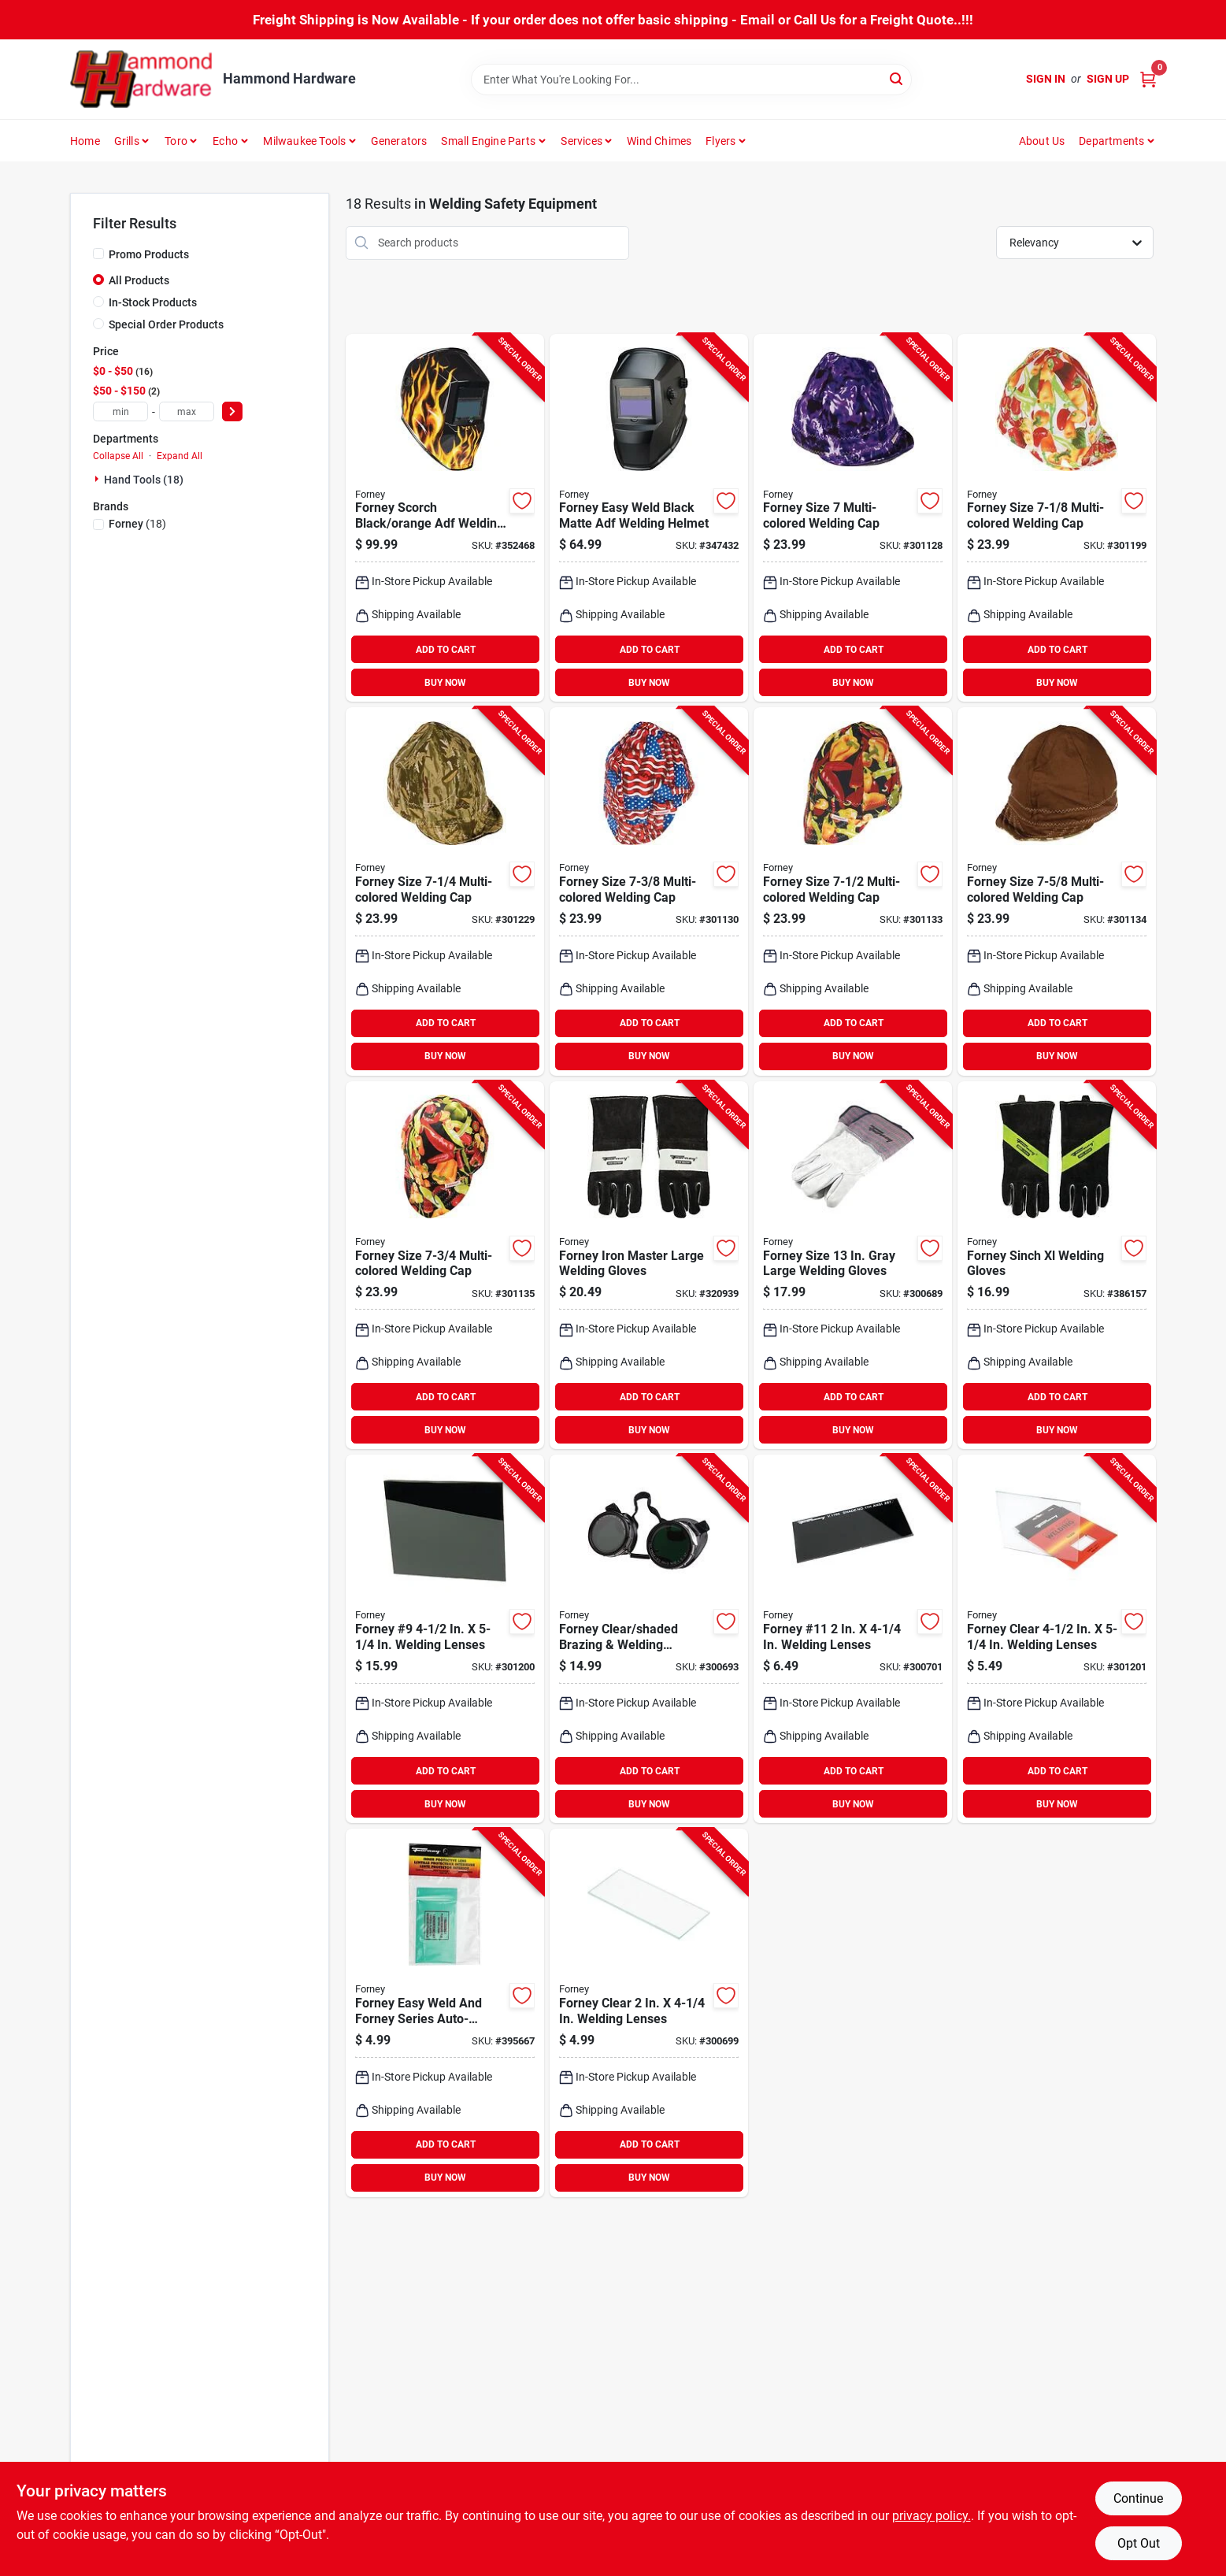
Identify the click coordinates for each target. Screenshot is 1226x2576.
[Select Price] (232, 411)
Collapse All (118, 455)
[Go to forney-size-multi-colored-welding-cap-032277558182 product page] (853, 891)
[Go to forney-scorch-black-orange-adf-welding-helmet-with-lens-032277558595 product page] (445, 518)
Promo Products (149, 254)
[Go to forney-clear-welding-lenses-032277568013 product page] (649, 2013)
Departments (1111, 141)
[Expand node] (98, 479)
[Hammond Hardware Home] (141, 79)
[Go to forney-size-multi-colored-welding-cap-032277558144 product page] (853, 518)
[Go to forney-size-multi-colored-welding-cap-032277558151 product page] (1056, 518)
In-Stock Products (153, 302)
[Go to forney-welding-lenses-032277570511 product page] (445, 1639)
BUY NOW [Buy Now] (445, 682)
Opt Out (1138, 2543)
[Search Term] (691, 79)
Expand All (179, 455)
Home (85, 141)
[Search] (897, 78)
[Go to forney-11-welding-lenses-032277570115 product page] (853, 1639)
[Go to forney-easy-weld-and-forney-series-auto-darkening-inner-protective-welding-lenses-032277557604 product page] (445, 2013)
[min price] (120, 411)
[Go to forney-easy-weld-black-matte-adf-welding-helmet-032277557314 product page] (649, 518)
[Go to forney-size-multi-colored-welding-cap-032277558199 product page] (1056, 891)
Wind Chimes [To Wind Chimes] (659, 141)
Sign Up (1108, 78)
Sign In (1045, 78)
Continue (1138, 2498)
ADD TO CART (446, 649)
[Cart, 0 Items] (1148, 79)
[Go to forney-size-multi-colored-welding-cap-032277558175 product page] (649, 891)
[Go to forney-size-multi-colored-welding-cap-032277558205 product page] (445, 1265)
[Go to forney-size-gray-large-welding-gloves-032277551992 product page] (853, 1265)
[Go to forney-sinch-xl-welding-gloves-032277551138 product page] (1056, 1265)
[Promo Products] (98, 253)
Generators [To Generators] (399, 141)
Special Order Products (166, 324)
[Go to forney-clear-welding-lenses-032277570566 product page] (1056, 1639)
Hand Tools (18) (143, 479)
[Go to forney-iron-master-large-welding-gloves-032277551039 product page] (649, 1265)
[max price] (186, 411)
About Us (1042, 141)
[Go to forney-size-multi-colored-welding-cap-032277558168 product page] (445, 891)
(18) (137, 523)
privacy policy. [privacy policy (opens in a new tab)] (931, 2515)
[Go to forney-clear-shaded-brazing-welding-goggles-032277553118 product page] (649, 1639)
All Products (139, 280)
